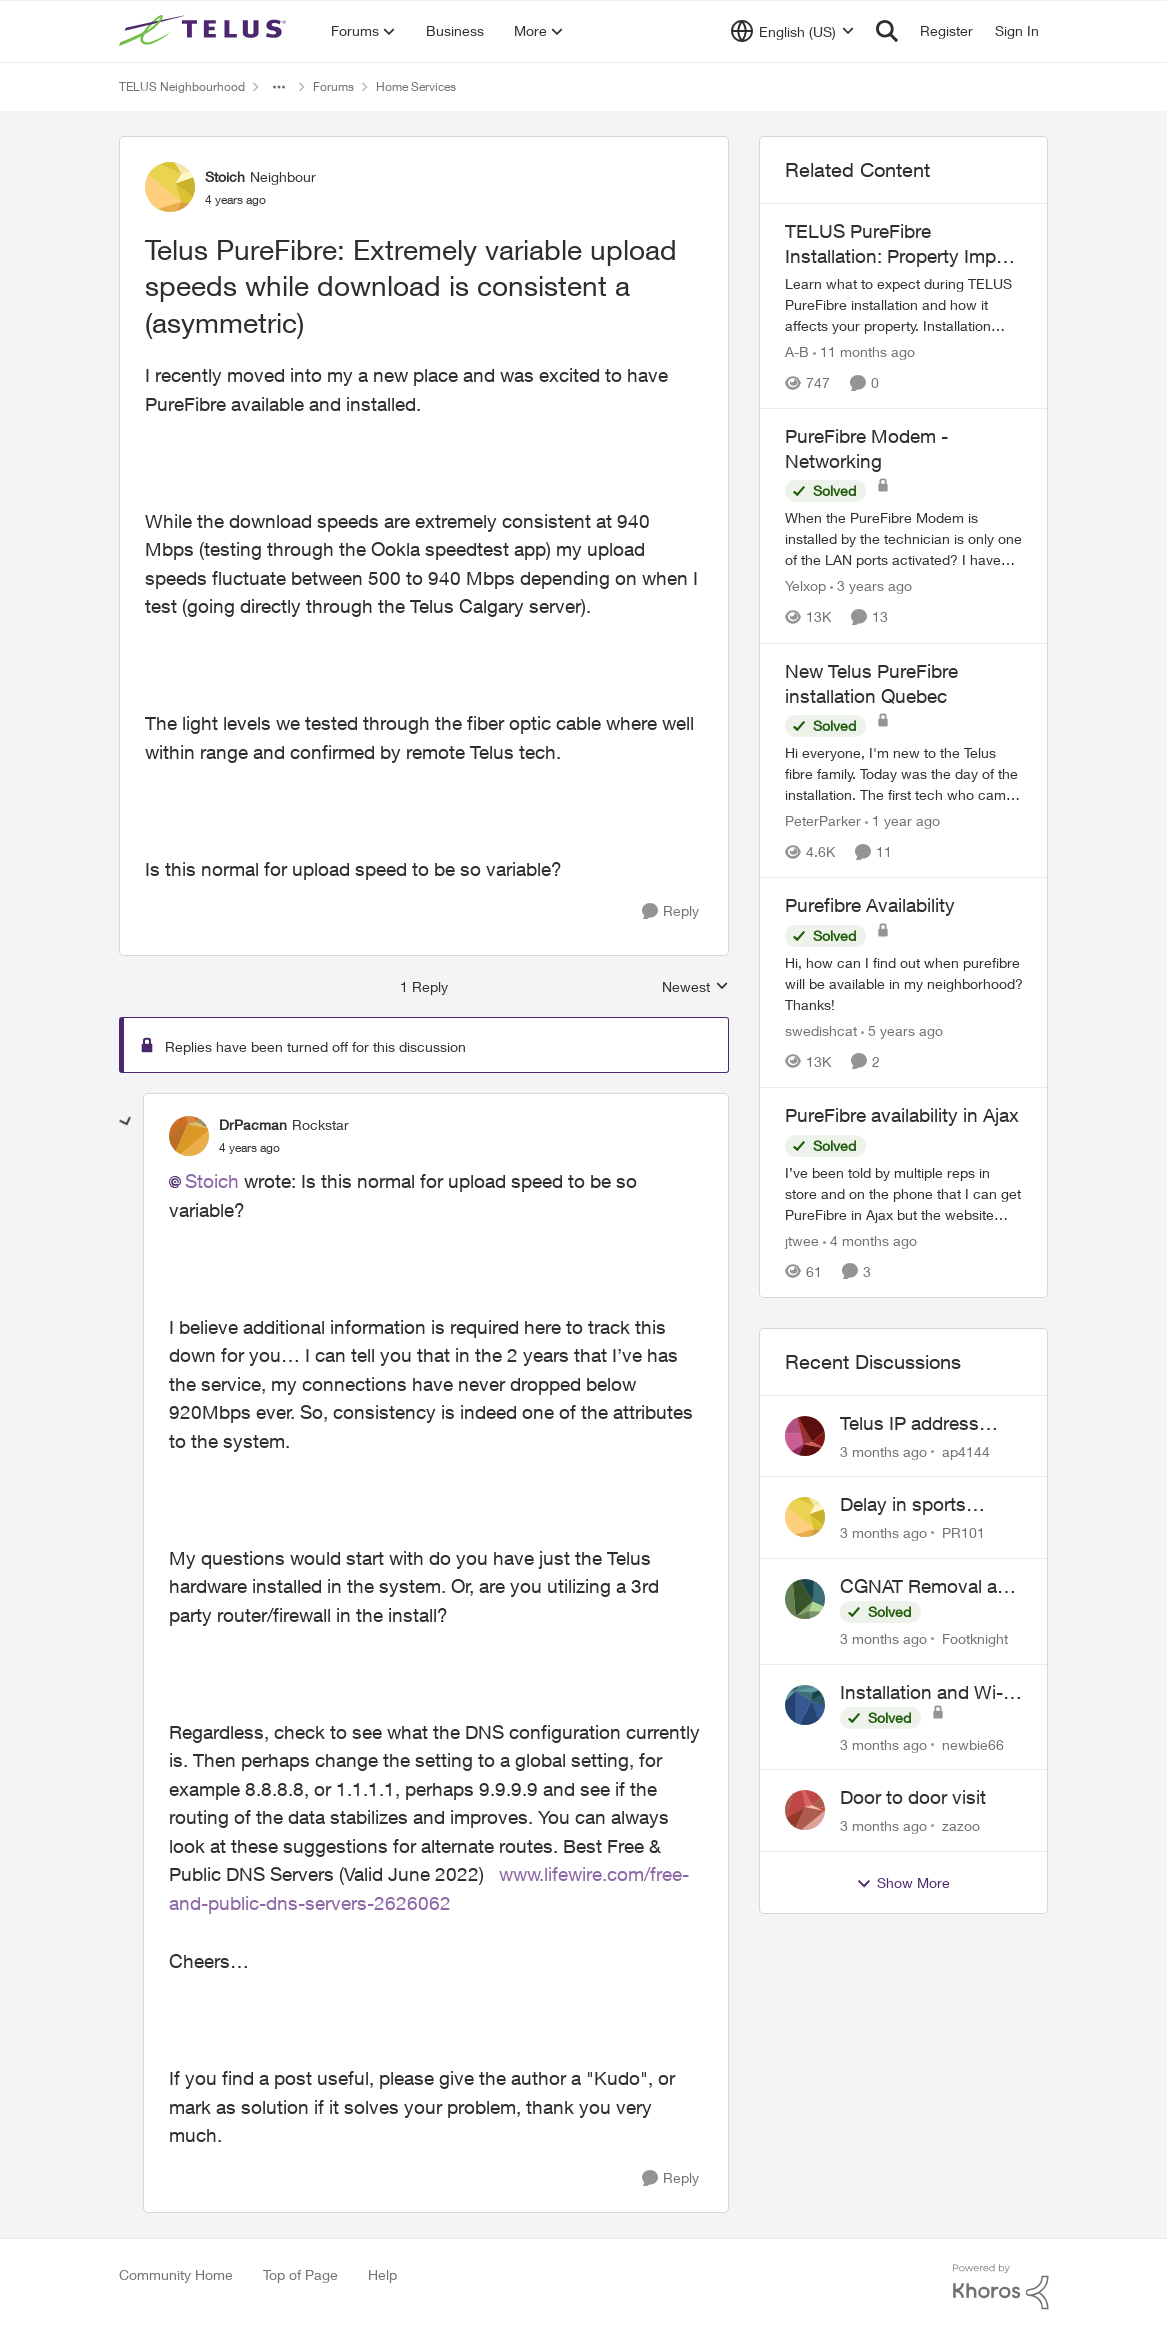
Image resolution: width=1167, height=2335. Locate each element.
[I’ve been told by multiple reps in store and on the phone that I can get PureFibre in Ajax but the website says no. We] (904, 1193)
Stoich (212, 1181)
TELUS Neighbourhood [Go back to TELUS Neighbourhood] (182, 86)
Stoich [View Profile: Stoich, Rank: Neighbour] (225, 176)
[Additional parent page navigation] (279, 87)
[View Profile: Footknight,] (805, 1599)
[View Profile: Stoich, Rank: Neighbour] (170, 187)
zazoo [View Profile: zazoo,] (961, 1825)
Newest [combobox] (695, 987)
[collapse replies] (126, 1122)
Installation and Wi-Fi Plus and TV (929, 1693)
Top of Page (300, 2274)
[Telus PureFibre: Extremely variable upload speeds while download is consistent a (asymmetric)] (249, 1148)
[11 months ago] (864, 351)
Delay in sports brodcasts (903, 1505)
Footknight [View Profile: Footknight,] (975, 1638)
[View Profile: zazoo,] (805, 1810)
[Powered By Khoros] (1001, 2287)
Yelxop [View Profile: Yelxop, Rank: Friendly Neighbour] (805, 586)
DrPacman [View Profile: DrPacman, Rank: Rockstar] (253, 1124)
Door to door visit (913, 1797)
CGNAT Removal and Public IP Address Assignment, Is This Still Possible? (929, 1587)
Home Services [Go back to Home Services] (416, 86)
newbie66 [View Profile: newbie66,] (973, 1743)
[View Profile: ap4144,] (805, 1436)
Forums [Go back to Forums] (333, 86)
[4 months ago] (870, 1240)
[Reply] (670, 911)
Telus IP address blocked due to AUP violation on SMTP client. (924, 1424)
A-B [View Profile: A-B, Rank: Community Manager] (797, 351)
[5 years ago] (902, 1030)
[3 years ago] (871, 586)
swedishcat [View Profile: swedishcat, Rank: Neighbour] (821, 1030)
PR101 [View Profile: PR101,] (963, 1532)
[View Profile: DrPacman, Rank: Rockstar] (189, 1136)
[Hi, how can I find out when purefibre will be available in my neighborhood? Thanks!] (904, 983)
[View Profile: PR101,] (805, 1517)
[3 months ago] (883, 1450)
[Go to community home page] (205, 31)
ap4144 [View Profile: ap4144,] (966, 1450)
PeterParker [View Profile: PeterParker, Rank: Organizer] (823, 820)
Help (382, 2274)
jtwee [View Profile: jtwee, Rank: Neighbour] (802, 1240)
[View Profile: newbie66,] (805, 1705)
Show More (903, 1883)
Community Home (176, 2274)
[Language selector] (792, 31)
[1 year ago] (902, 820)
